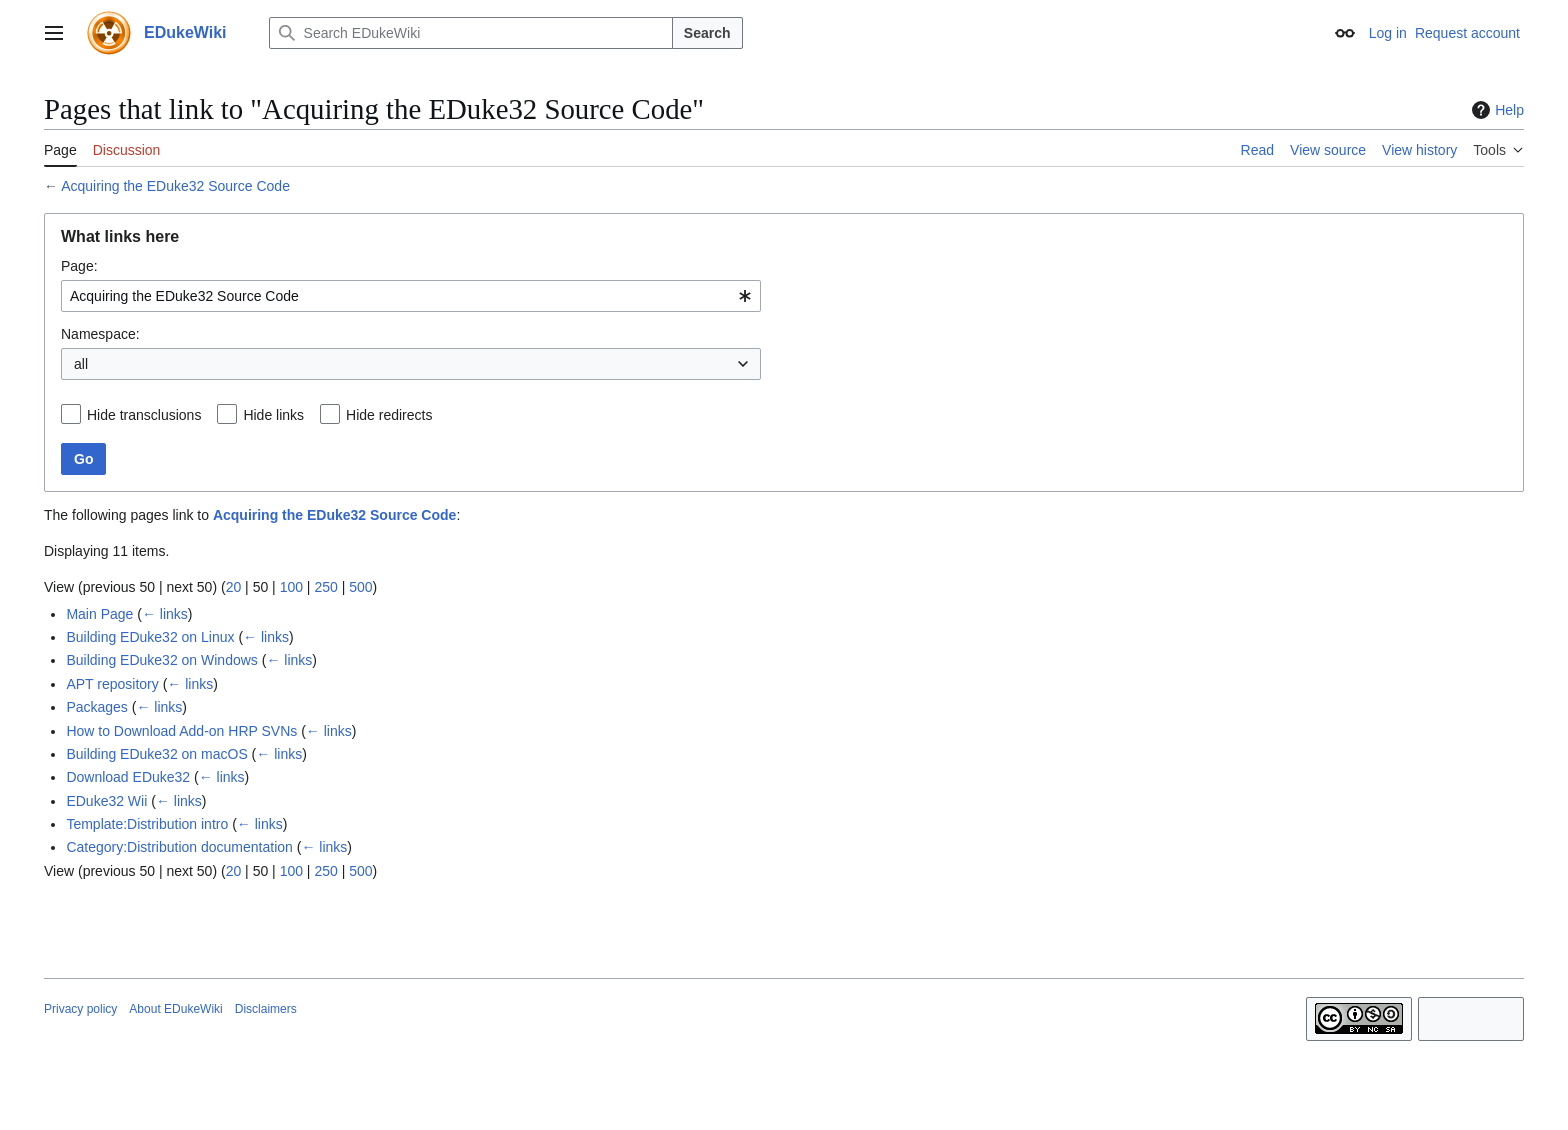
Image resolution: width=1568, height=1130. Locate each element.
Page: (79, 266)
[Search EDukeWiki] (471, 33)
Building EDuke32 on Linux (150, 637)
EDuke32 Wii (106, 801)
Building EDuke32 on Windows (161, 660)
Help (1495, 110)
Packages (96, 707)
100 (291, 587)
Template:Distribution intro (147, 824)
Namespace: (100, 334)
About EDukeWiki (175, 1009)
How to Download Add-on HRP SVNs (181, 731)
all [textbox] (81, 364)
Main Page (99, 614)
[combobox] (411, 296)
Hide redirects (389, 415)
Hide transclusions (144, 415)
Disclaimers (266, 1009)
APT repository (112, 684)
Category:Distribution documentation (179, 847)
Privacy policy (80, 1009)
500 (360, 587)
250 (325, 587)
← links (165, 614)
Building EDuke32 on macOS (156, 754)
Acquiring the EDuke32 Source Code (175, 186)
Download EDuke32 (128, 777)
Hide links (273, 415)
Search (707, 33)
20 (234, 587)
